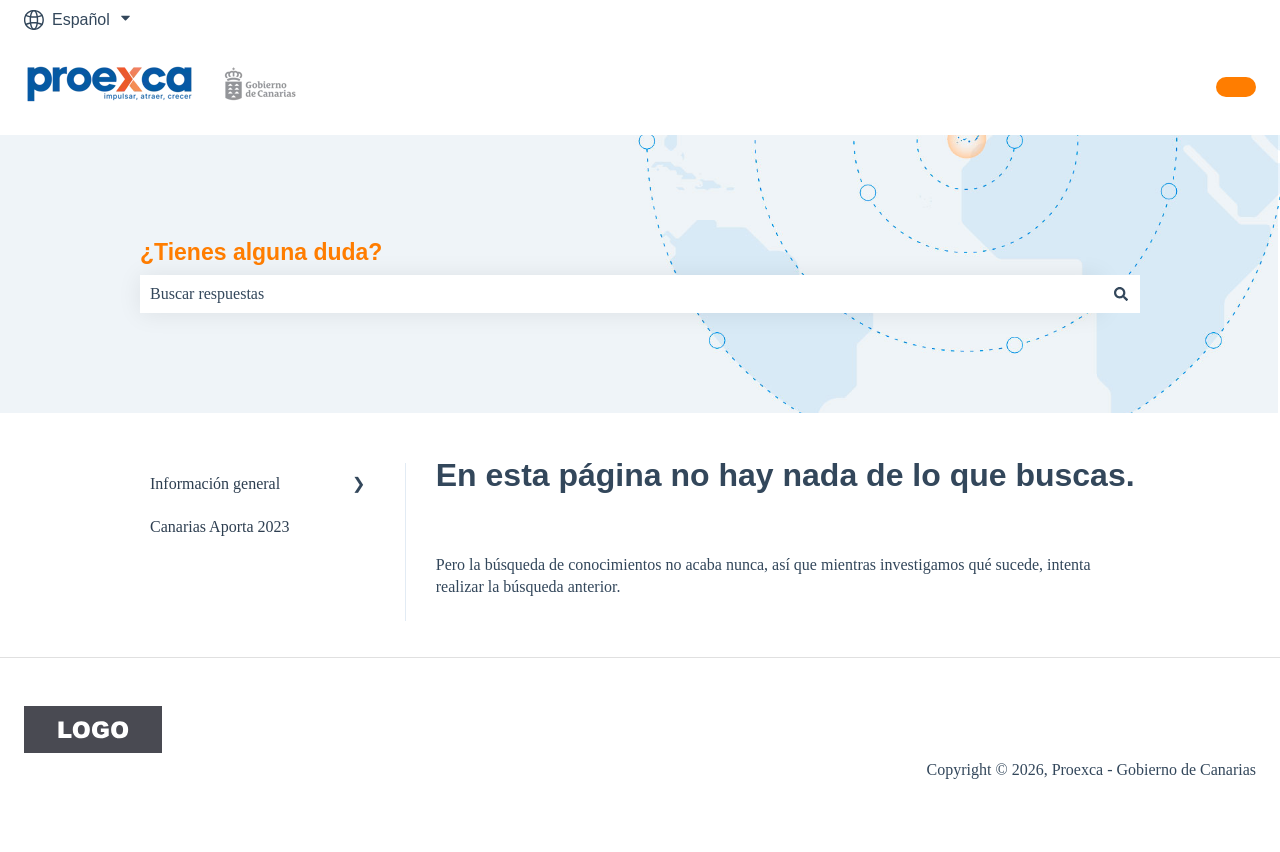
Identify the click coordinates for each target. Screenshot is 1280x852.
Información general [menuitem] (215, 483)
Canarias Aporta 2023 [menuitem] (220, 526)
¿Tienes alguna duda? (261, 252)
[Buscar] (1121, 294)
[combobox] (621, 294)
